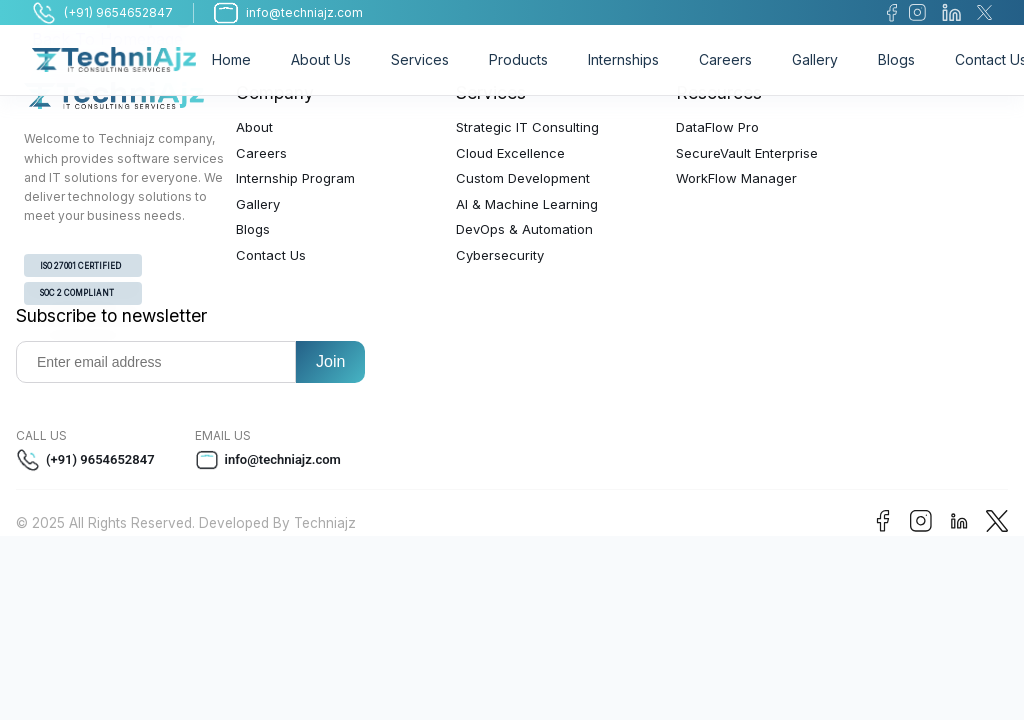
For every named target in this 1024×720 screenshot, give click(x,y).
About (254, 127)
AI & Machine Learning (527, 204)
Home (231, 59)
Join (330, 361)
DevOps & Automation (524, 229)
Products (518, 59)
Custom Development (523, 178)
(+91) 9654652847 (85, 460)
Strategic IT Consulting (527, 127)
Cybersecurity (500, 255)
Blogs (896, 59)
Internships (623, 59)
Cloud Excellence (510, 153)
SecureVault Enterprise (747, 153)
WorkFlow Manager (736, 178)
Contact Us (271, 255)
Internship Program (295, 178)
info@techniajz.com (268, 460)
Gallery (815, 59)
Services (420, 59)
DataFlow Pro (717, 127)
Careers (725, 59)
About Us (321, 59)
